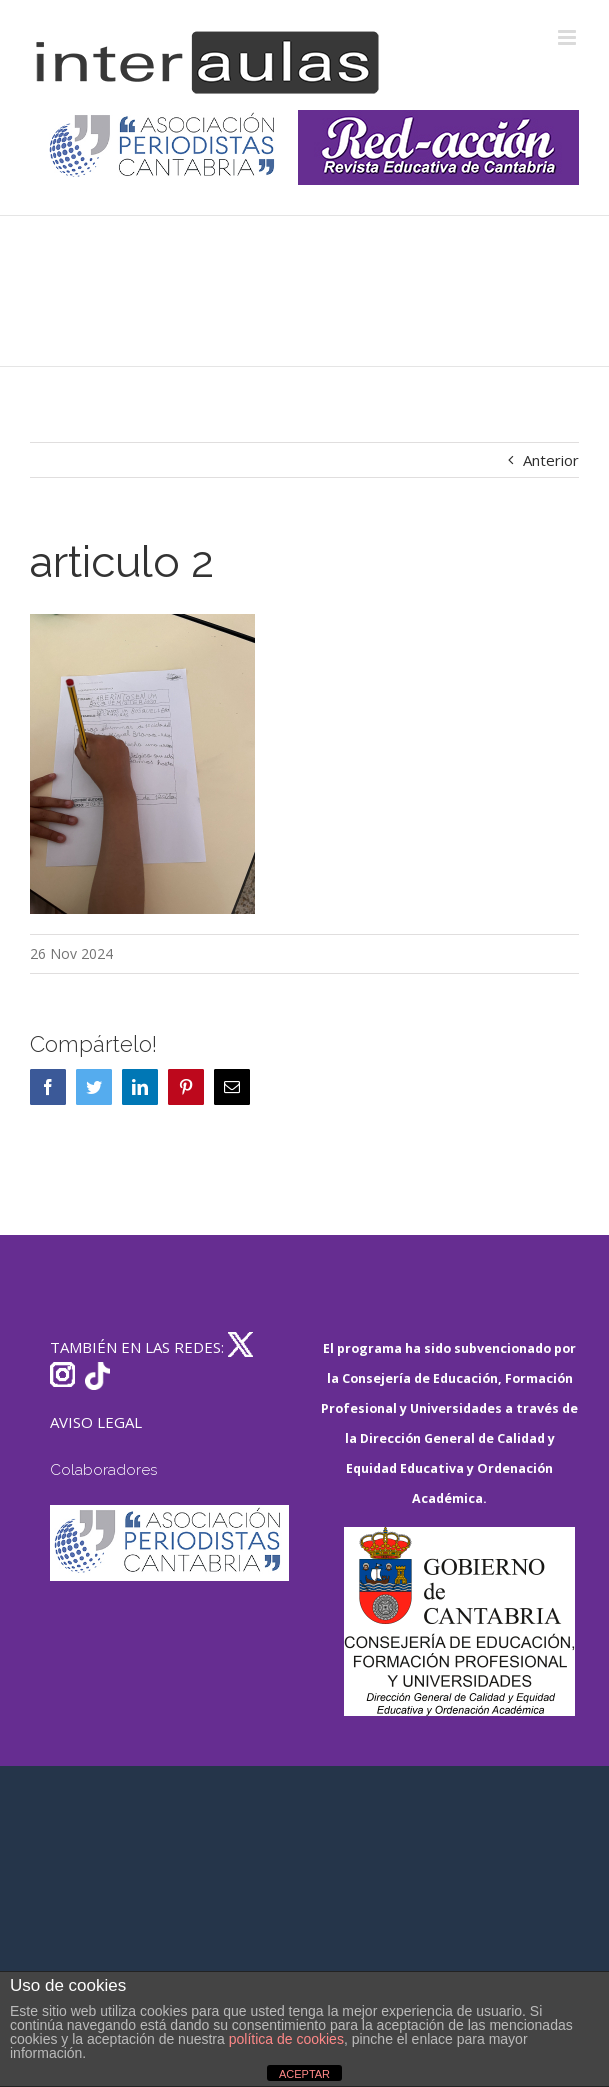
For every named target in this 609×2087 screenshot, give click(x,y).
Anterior (551, 460)
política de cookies (286, 2039)
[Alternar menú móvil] (568, 37)
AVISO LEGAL (96, 1422)
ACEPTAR (304, 2074)
